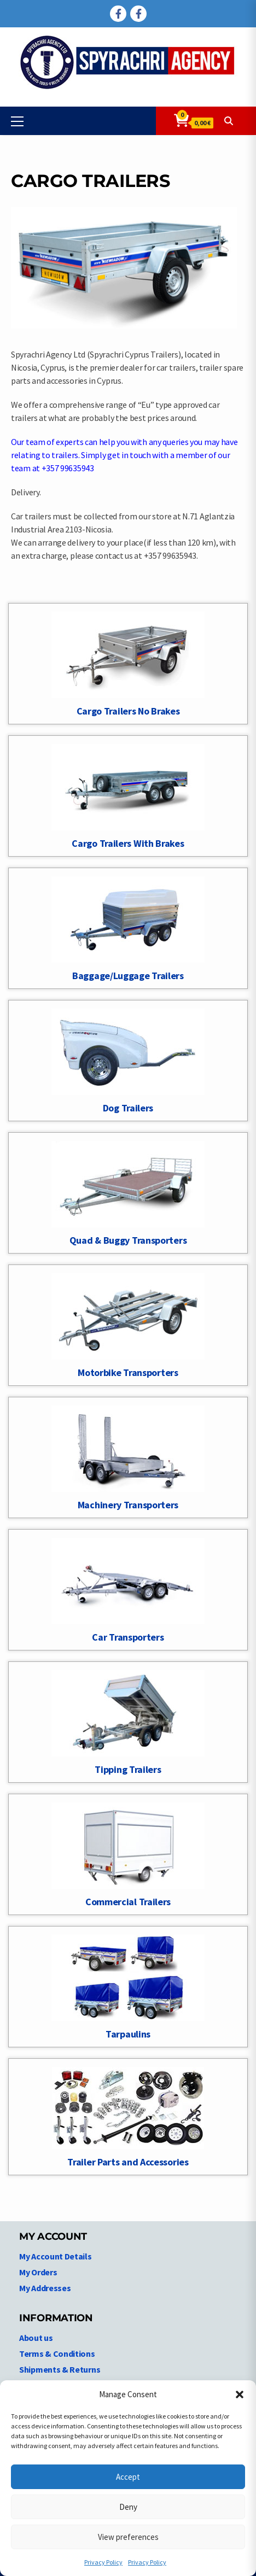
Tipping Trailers (128, 1769)
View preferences (128, 2537)
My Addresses (45, 2287)
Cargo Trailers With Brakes (128, 843)
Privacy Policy (103, 2562)
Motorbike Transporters (128, 1372)
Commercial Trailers (128, 1901)
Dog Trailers (128, 1108)
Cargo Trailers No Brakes (128, 711)
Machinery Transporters (128, 1504)
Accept (128, 2477)
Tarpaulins (128, 2034)
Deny (128, 2507)
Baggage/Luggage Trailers (128, 975)
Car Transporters (128, 1637)
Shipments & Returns (59, 2369)
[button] (239, 2394)
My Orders (38, 2272)
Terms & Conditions (57, 2353)
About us (36, 2337)
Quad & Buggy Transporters (128, 1240)
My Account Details (55, 2256)
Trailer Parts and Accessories (127, 2162)
